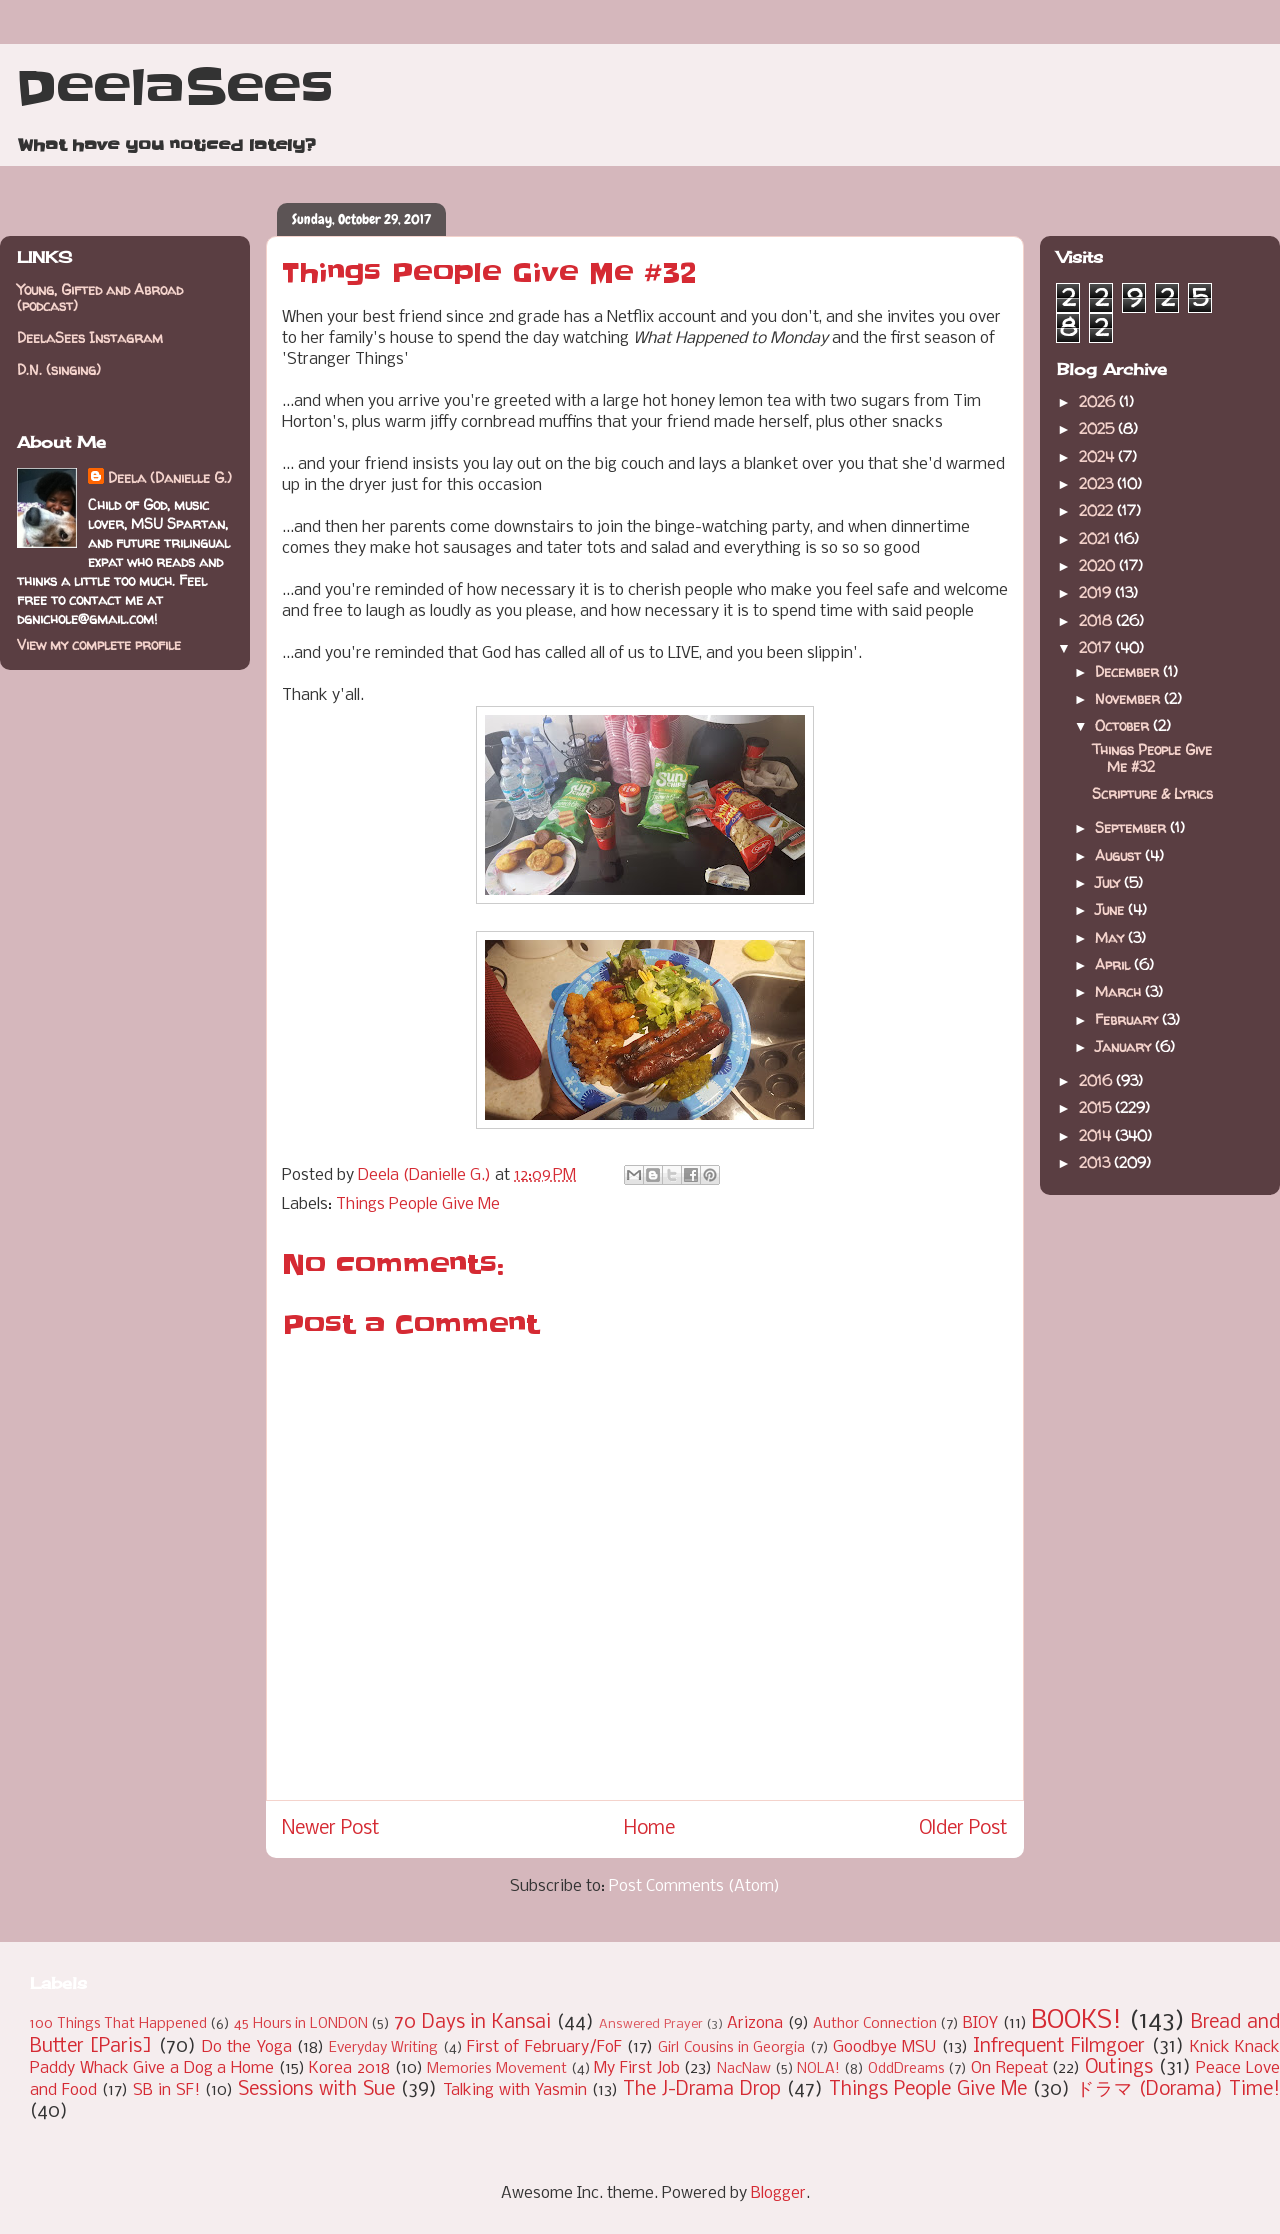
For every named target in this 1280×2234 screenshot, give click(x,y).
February (1128, 1019)
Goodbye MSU (884, 2047)
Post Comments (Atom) (694, 1886)
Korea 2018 (349, 2068)
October (1124, 725)
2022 (1098, 510)
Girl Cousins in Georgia (731, 2048)
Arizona (755, 2023)
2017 (1097, 647)
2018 (1097, 620)
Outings (1119, 2068)
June (1111, 909)
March (1120, 991)
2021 (1096, 538)
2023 (1098, 483)
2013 (1096, 1162)
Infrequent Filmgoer (1059, 2047)
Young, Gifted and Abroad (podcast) (100, 298)
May (1111, 937)
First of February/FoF (544, 2047)
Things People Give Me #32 (1152, 758)
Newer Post (331, 1829)
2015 (1097, 1107)
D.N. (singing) (59, 369)
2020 (1099, 565)
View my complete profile (99, 644)
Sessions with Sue (316, 2090)
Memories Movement (497, 2069)
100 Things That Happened (118, 2024)
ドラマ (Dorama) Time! (1178, 2090)
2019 (1097, 592)
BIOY (980, 2023)
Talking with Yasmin (515, 2090)
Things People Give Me (418, 1204)
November (1129, 698)
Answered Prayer (651, 2024)
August (1120, 855)
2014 (1097, 1135)
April (1114, 964)
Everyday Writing (383, 2048)
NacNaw (744, 2069)
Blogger (778, 2193)
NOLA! (818, 2069)
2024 (1098, 456)
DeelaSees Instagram (90, 337)
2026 (1099, 401)
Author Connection (875, 2024)
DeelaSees (174, 88)
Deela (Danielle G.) (170, 477)
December (1129, 671)
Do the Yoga (247, 2047)
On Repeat (1009, 2068)
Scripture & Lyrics (1152, 793)
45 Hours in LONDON (301, 2024)
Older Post (963, 1829)
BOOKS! (1076, 2021)
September (1132, 827)
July (1109, 882)
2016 (1097, 1080)
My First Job (636, 2068)
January (1125, 1046)
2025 (1098, 428)
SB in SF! (166, 2090)
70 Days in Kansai (472, 2023)
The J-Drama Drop (702, 2090)
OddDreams (906, 2069)
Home (649, 1829)
